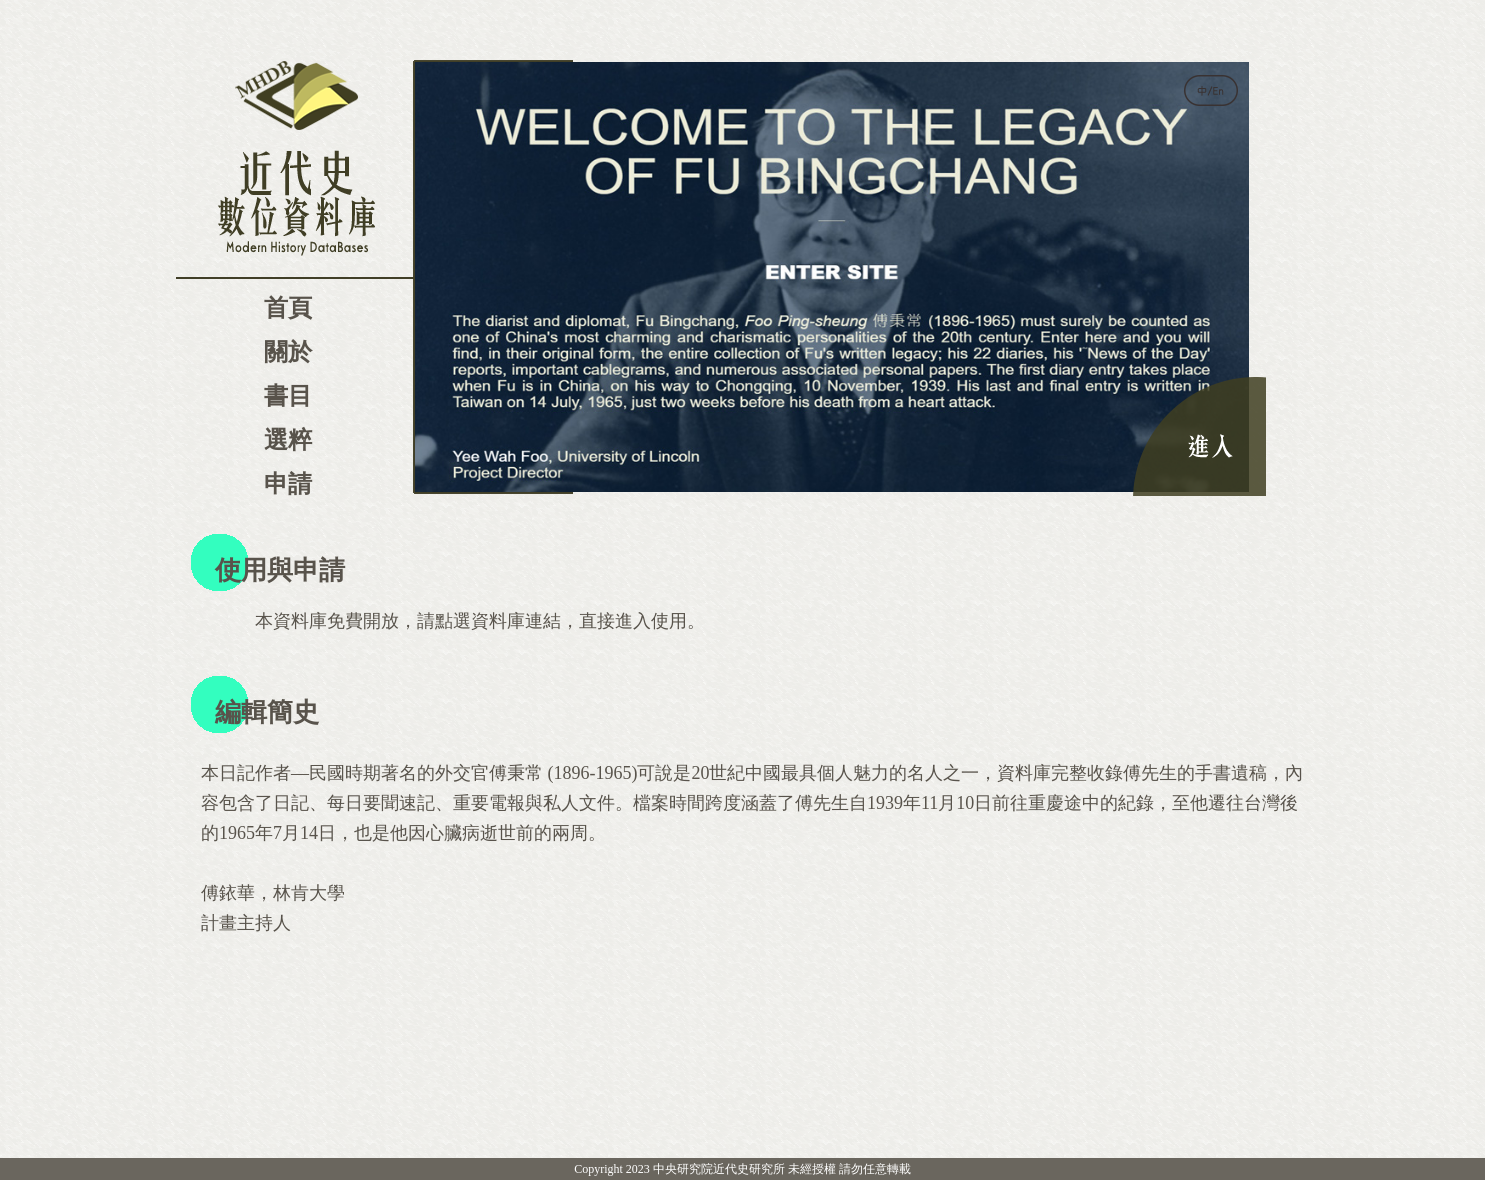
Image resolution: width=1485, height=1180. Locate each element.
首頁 (288, 308)
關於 (288, 352)
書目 (288, 396)
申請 (288, 484)
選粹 (288, 440)
